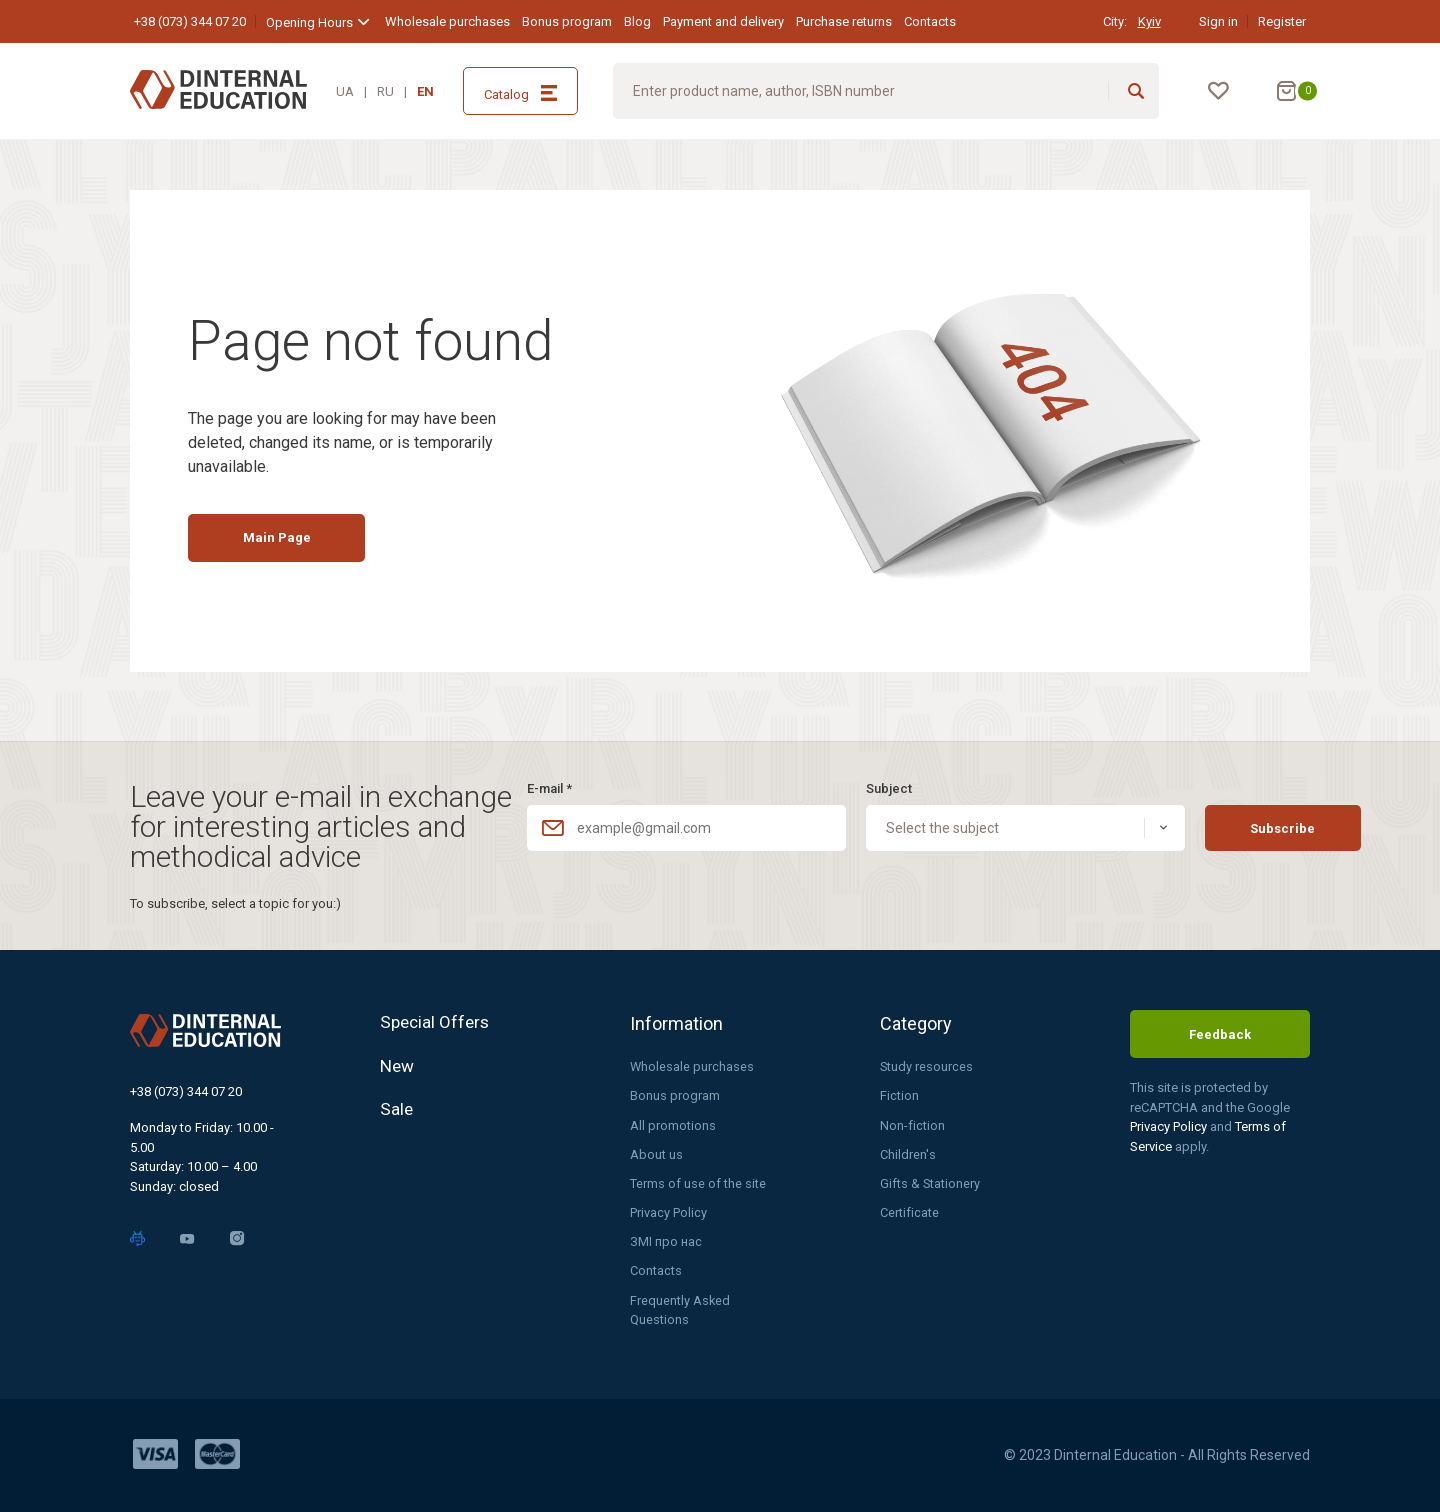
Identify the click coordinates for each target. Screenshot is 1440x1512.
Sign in (1218, 21)
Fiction (899, 1093)
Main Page (287, 545)
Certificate (909, 1211)
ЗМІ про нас (666, 1240)
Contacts (930, 21)
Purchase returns (844, 21)
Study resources (927, 1063)
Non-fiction (912, 1122)
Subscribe (1224, 825)
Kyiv (1149, 21)
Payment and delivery (723, 21)
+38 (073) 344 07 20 (190, 21)
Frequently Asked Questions (680, 1309)
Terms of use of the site (698, 1181)
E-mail (549, 785)
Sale (397, 1114)
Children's (907, 1152)
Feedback (1220, 1031)
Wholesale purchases (447, 21)
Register (1282, 21)
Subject (857, 785)
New (398, 1067)
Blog (637, 21)
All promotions (673, 1122)
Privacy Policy (668, 1211)
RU (385, 91)
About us (656, 1152)
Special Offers (437, 1020)
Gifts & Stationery (930, 1181)
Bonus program (567, 21)
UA (345, 91)
